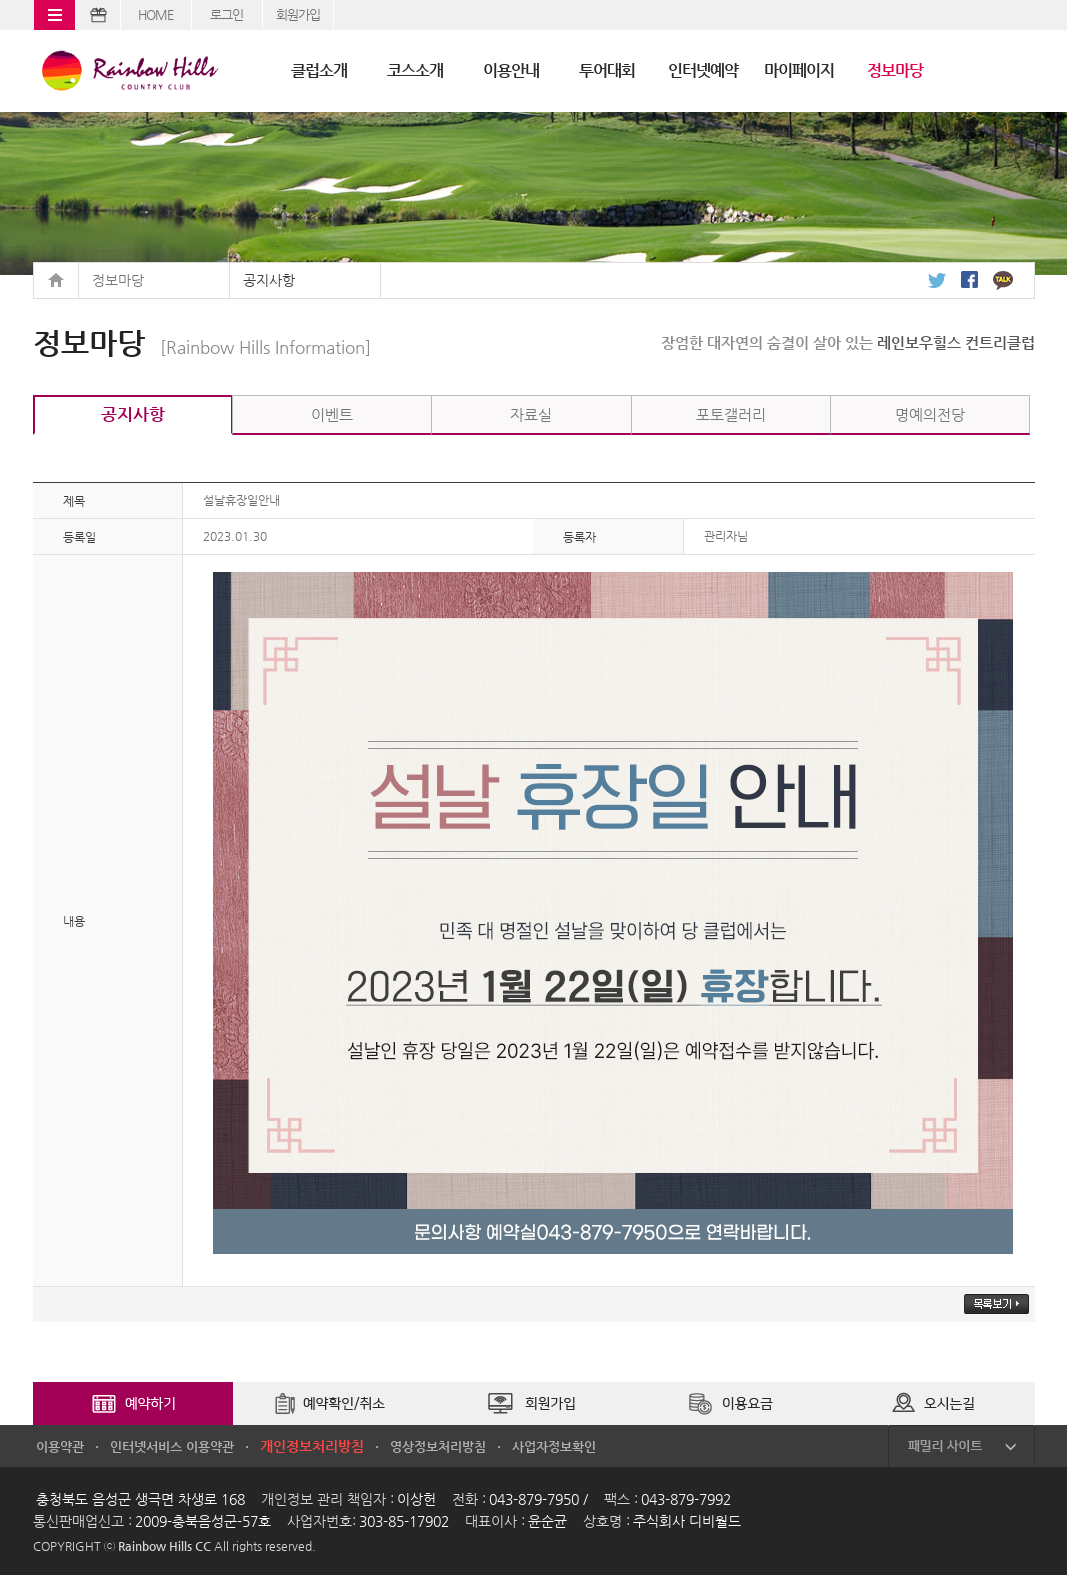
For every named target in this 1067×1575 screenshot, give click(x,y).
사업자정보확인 (554, 1446)
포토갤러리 (731, 414)
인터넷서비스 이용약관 (172, 1446)
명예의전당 (930, 414)
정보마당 (895, 70)
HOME (155, 14)
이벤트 (332, 414)
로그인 (226, 14)
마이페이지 (799, 70)
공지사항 (269, 280)
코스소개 (415, 70)
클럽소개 (319, 70)
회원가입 (298, 14)
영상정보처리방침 (438, 1446)
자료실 (531, 414)
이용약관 (60, 1446)
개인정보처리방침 (312, 1446)
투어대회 (607, 70)
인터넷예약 (703, 70)
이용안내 (511, 70)
